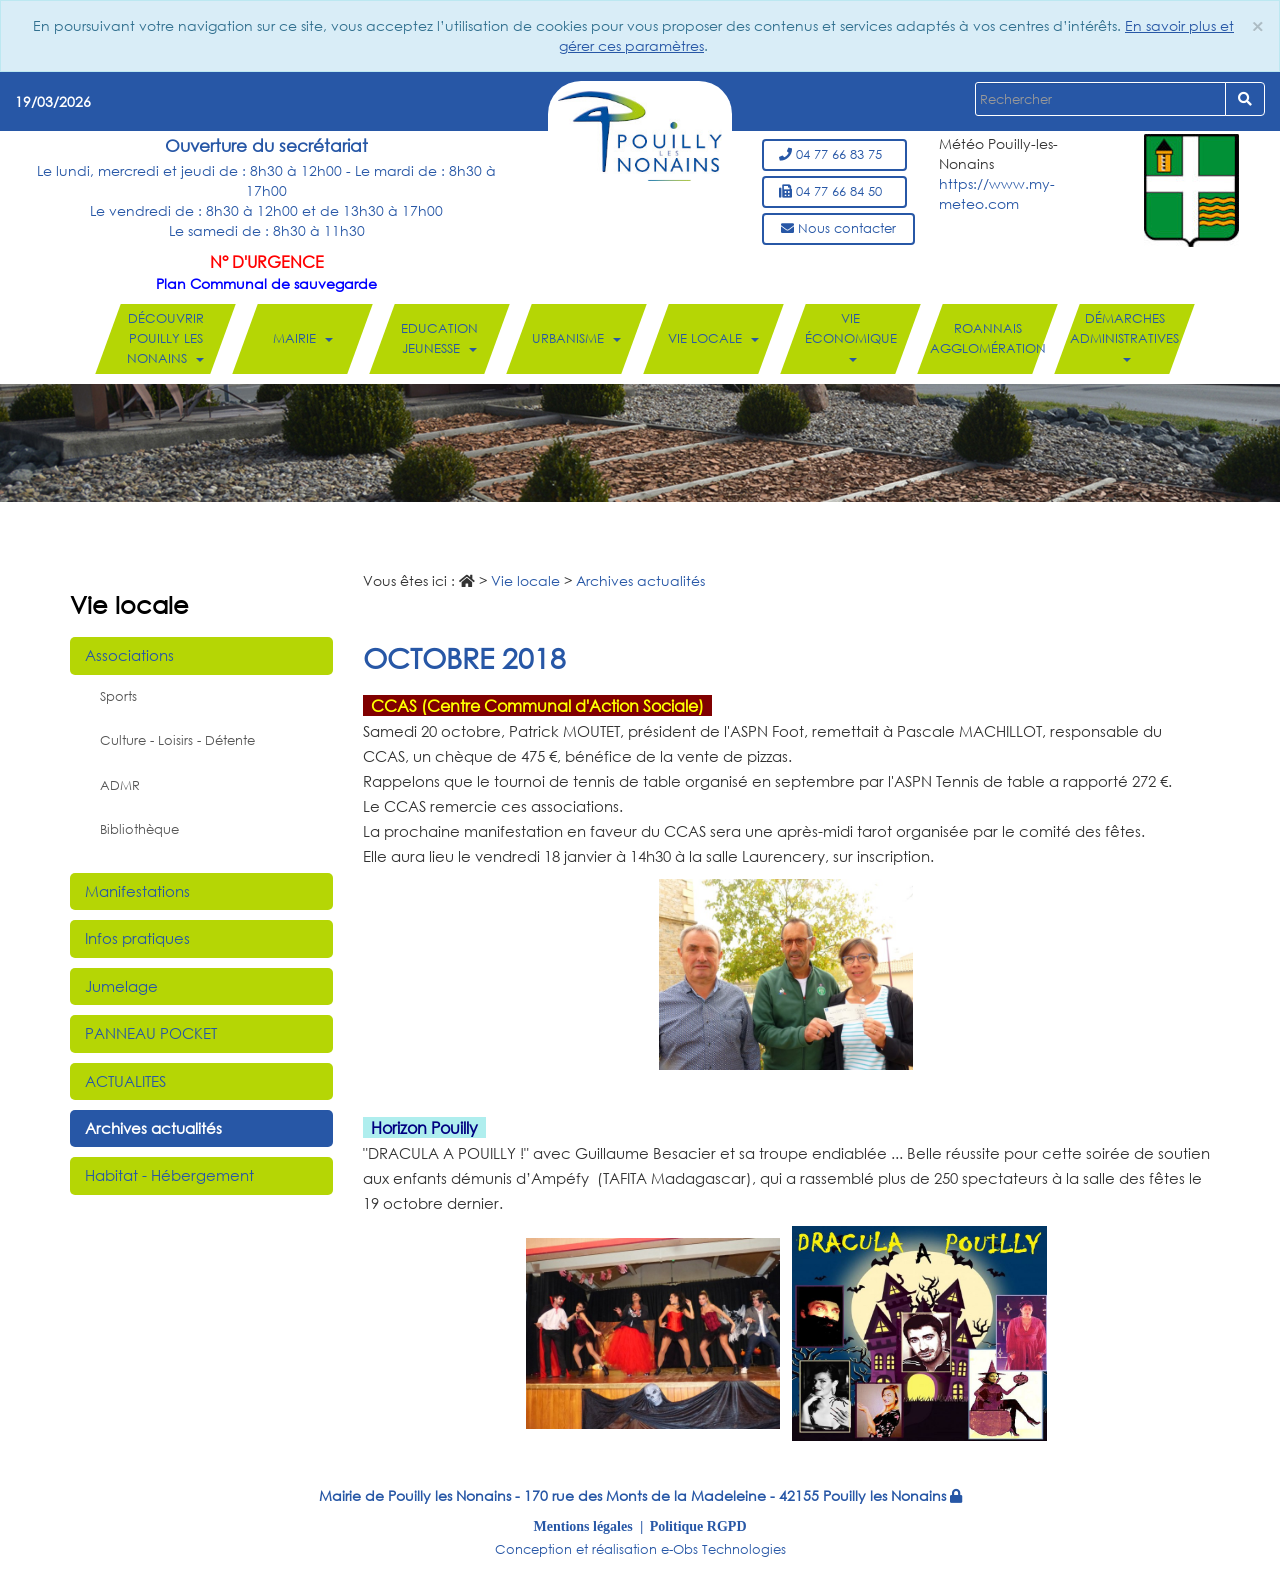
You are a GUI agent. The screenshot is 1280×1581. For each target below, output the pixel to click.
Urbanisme (576, 338)
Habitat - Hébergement (169, 1175)
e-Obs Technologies (723, 1549)
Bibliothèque (139, 829)
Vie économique (851, 336)
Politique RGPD (698, 1526)
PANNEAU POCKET (151, 1033)
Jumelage (121, 986)
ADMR (120, 785)
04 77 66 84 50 (834, 191)
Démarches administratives (1124, 336)
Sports (118, 696)
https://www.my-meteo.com (997, 193)
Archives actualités (153, 1128)
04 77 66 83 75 (834, 154)
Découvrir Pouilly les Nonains (165, 338)
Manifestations (137, 891)
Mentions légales (583, 1526)
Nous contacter (838, 228)
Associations (129, 655)
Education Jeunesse (439, 338)
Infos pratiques (137, 938)
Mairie (303, 338)
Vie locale (713, 338)
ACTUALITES (125, 1081)
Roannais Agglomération (988, 338)
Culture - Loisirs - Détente (177, 740)
